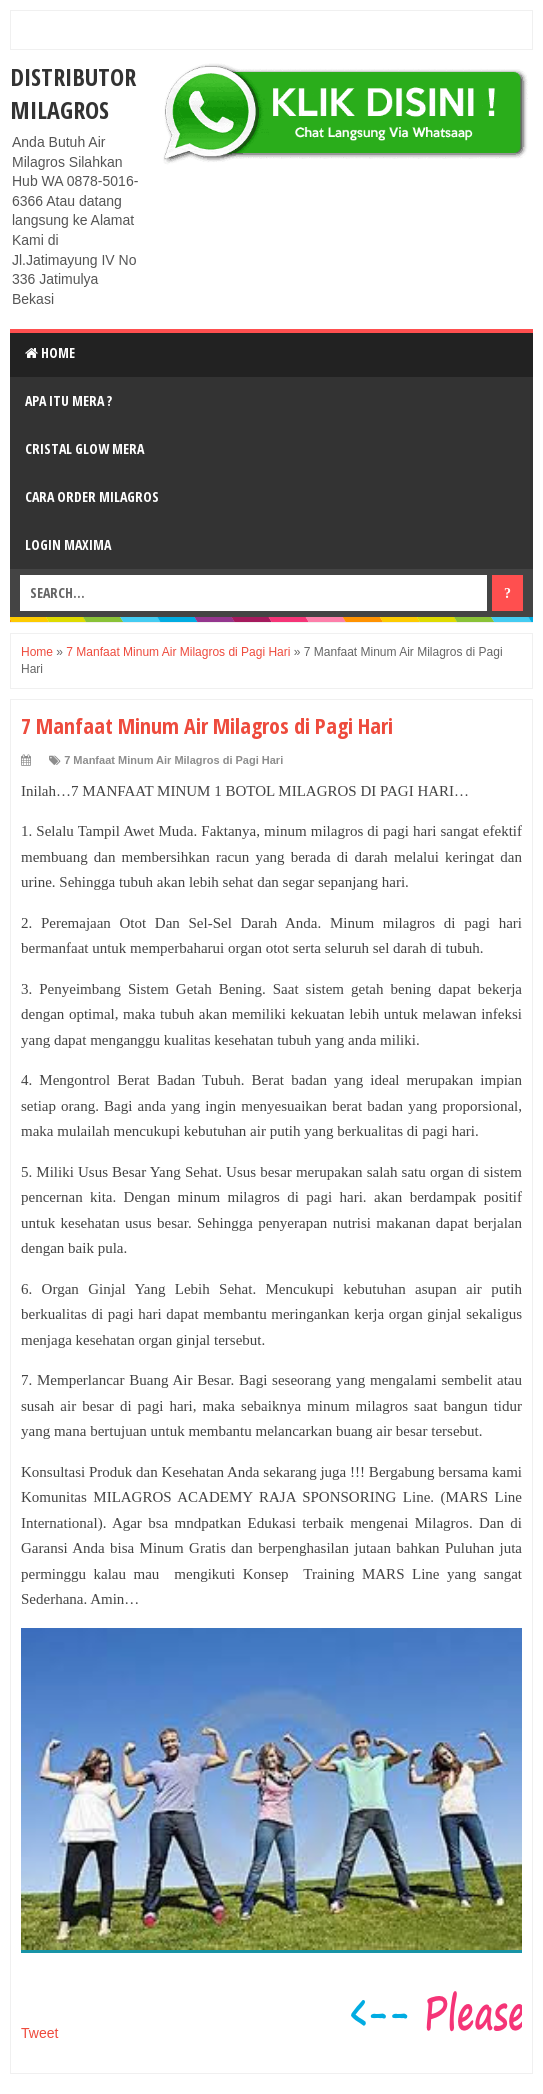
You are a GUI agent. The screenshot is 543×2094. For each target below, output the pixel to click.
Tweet (39, 2033)
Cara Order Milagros (92, 496)
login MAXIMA (68, 544)
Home (50, 352)
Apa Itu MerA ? (68, 400)
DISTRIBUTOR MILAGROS (73, 93)
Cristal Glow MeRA (84, 448)
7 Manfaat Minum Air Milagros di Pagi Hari (173, 760)
